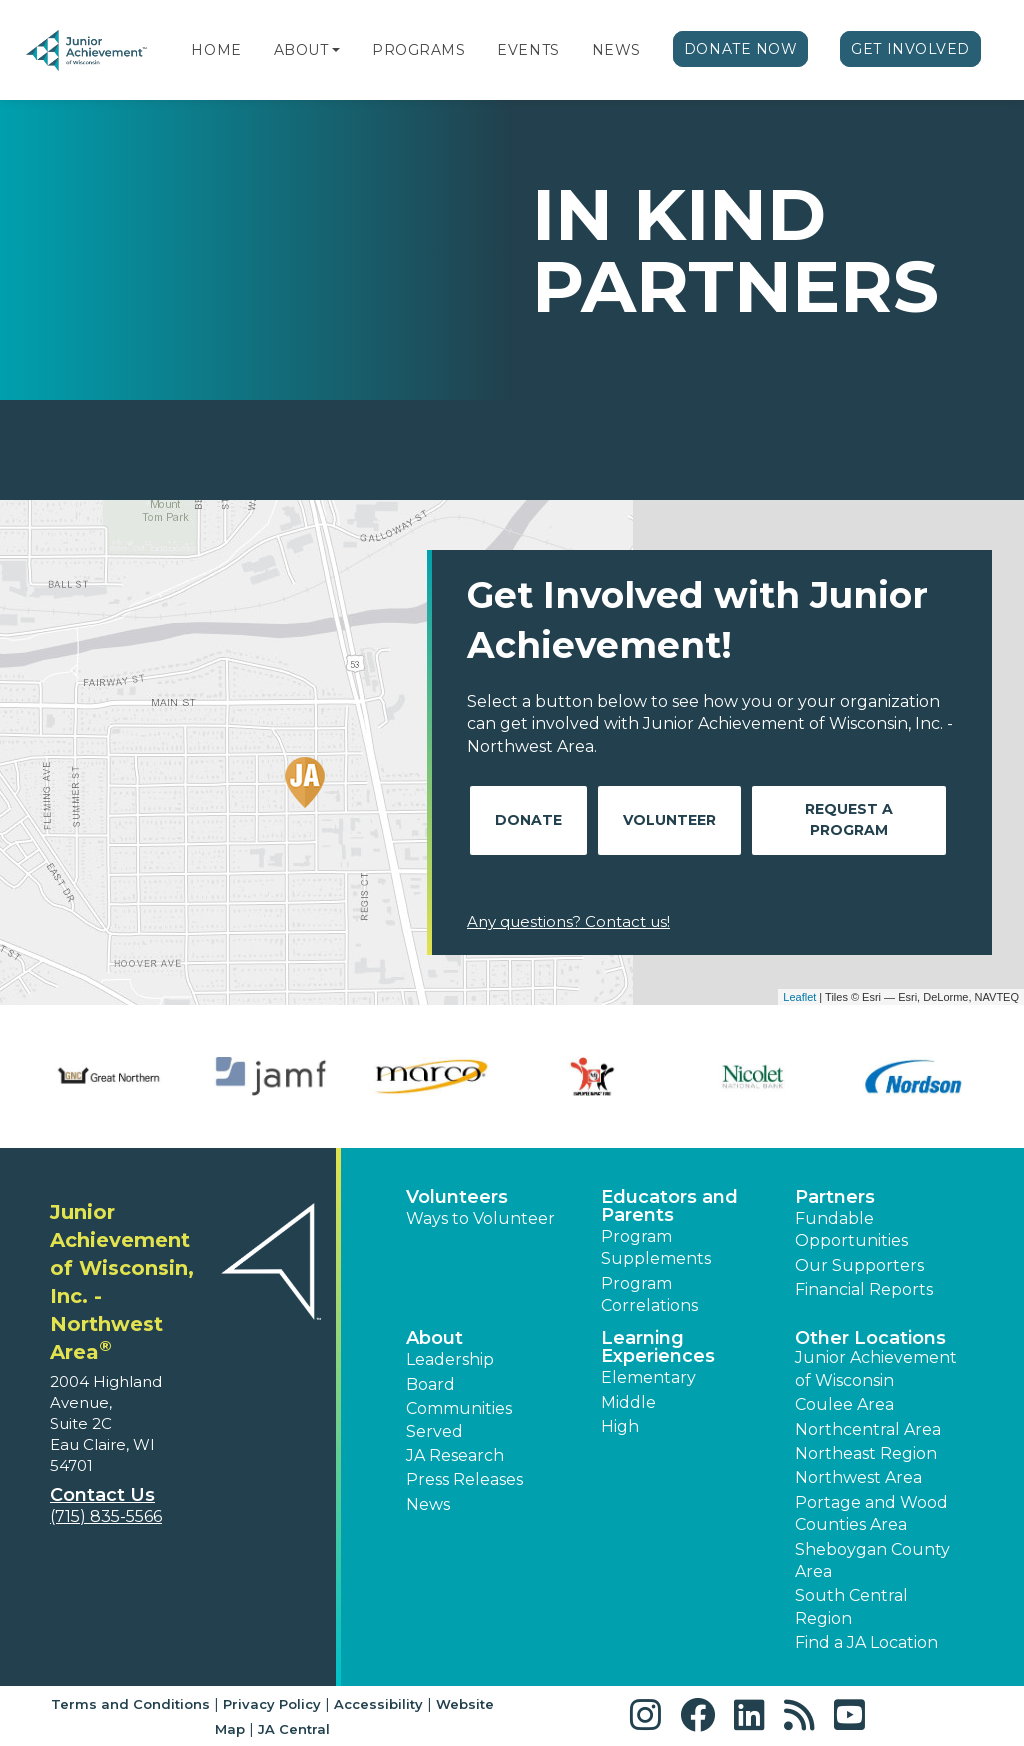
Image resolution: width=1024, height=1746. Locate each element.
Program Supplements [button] (656, 1247)
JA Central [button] (294, 1729)
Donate (528, 820)
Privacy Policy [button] (272, 1704)
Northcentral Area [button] (868, 1429)
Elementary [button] (648, 1377)
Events (528, 50)
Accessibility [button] (378, 1704)
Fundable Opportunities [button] (851, 1229)
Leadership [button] (450, 1359)
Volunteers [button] (457, 1197)
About (301, 50)
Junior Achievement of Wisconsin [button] (876, 1368)
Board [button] (430, 1384)
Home (216, 50)
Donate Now (741, 49)
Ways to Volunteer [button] (480, 1218)
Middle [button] (628, 1402)
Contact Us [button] (102, 1495)
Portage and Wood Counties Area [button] (871, 1513)
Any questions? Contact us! (568, 921)
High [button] (620, 1426)
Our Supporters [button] (859, 1265)
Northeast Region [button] (866, 1453)
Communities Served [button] (459, 1419)
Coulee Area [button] (844, 1404)
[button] (336, 50)
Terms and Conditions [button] (130, 1704)
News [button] (428, 1504)
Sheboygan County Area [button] (872, 1560)
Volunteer (669, 820)
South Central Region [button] (851, 1606)
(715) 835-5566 (106, 1516)
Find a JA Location (866, 1642)
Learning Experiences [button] (658, 1347)
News (616, 50)
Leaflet (799, 997)
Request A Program (849, 819)
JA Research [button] (455, 1455)
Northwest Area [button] (858, 1477)
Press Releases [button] (464, 1479)
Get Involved (910, 49)
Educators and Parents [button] (669, 1206)
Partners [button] (835, 1197)
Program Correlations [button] (649, 1294)
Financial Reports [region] (864, 1289)
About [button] (434, 1338)
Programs (418, 50)
